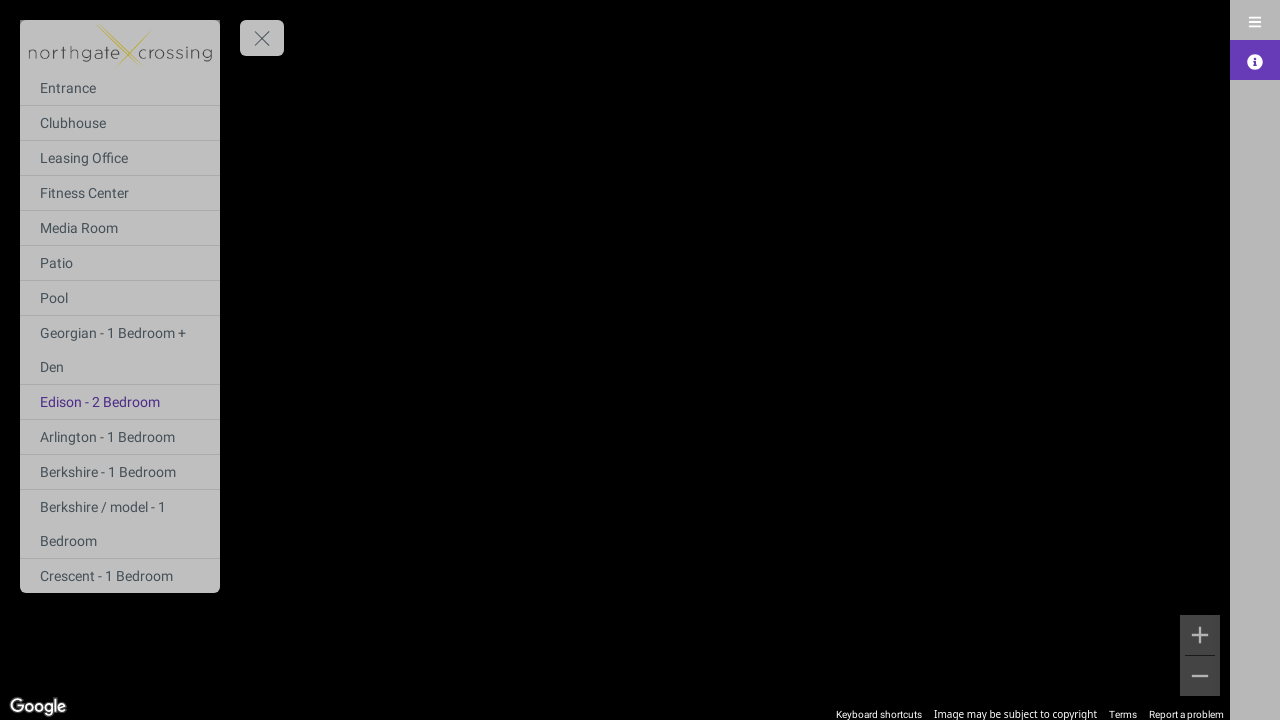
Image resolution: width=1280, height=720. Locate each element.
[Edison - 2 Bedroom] (120, 402)
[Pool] (120, 298)
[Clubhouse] (120, 123)
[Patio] (120, 263)
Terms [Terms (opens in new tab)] (1123, 714)
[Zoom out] (1200, 676)
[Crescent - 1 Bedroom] (120, 576)
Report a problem (1186, 714)
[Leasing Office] (120, 158)
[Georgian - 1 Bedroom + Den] (120, 350)
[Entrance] (120, 88)
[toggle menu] (262, 38)
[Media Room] (120, 228)
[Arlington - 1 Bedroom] (120, 437)
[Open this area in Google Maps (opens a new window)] (38, 707)
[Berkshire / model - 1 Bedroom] (120, 524)
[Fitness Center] (120, 193)
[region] (615, 360)
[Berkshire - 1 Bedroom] (120, 472)
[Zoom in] (1200, 635)
